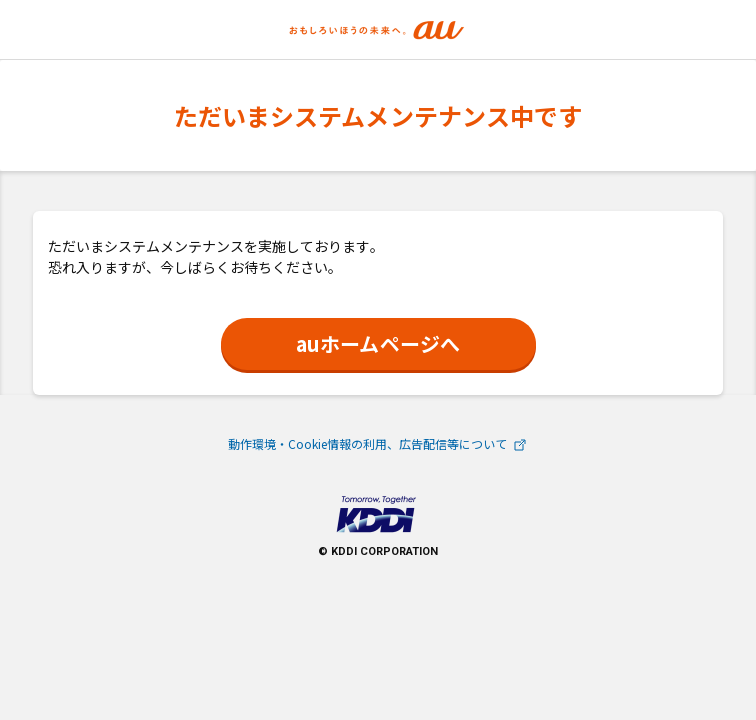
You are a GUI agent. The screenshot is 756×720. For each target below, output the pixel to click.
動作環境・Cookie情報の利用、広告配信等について (378, 443)
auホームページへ (377, 343)
